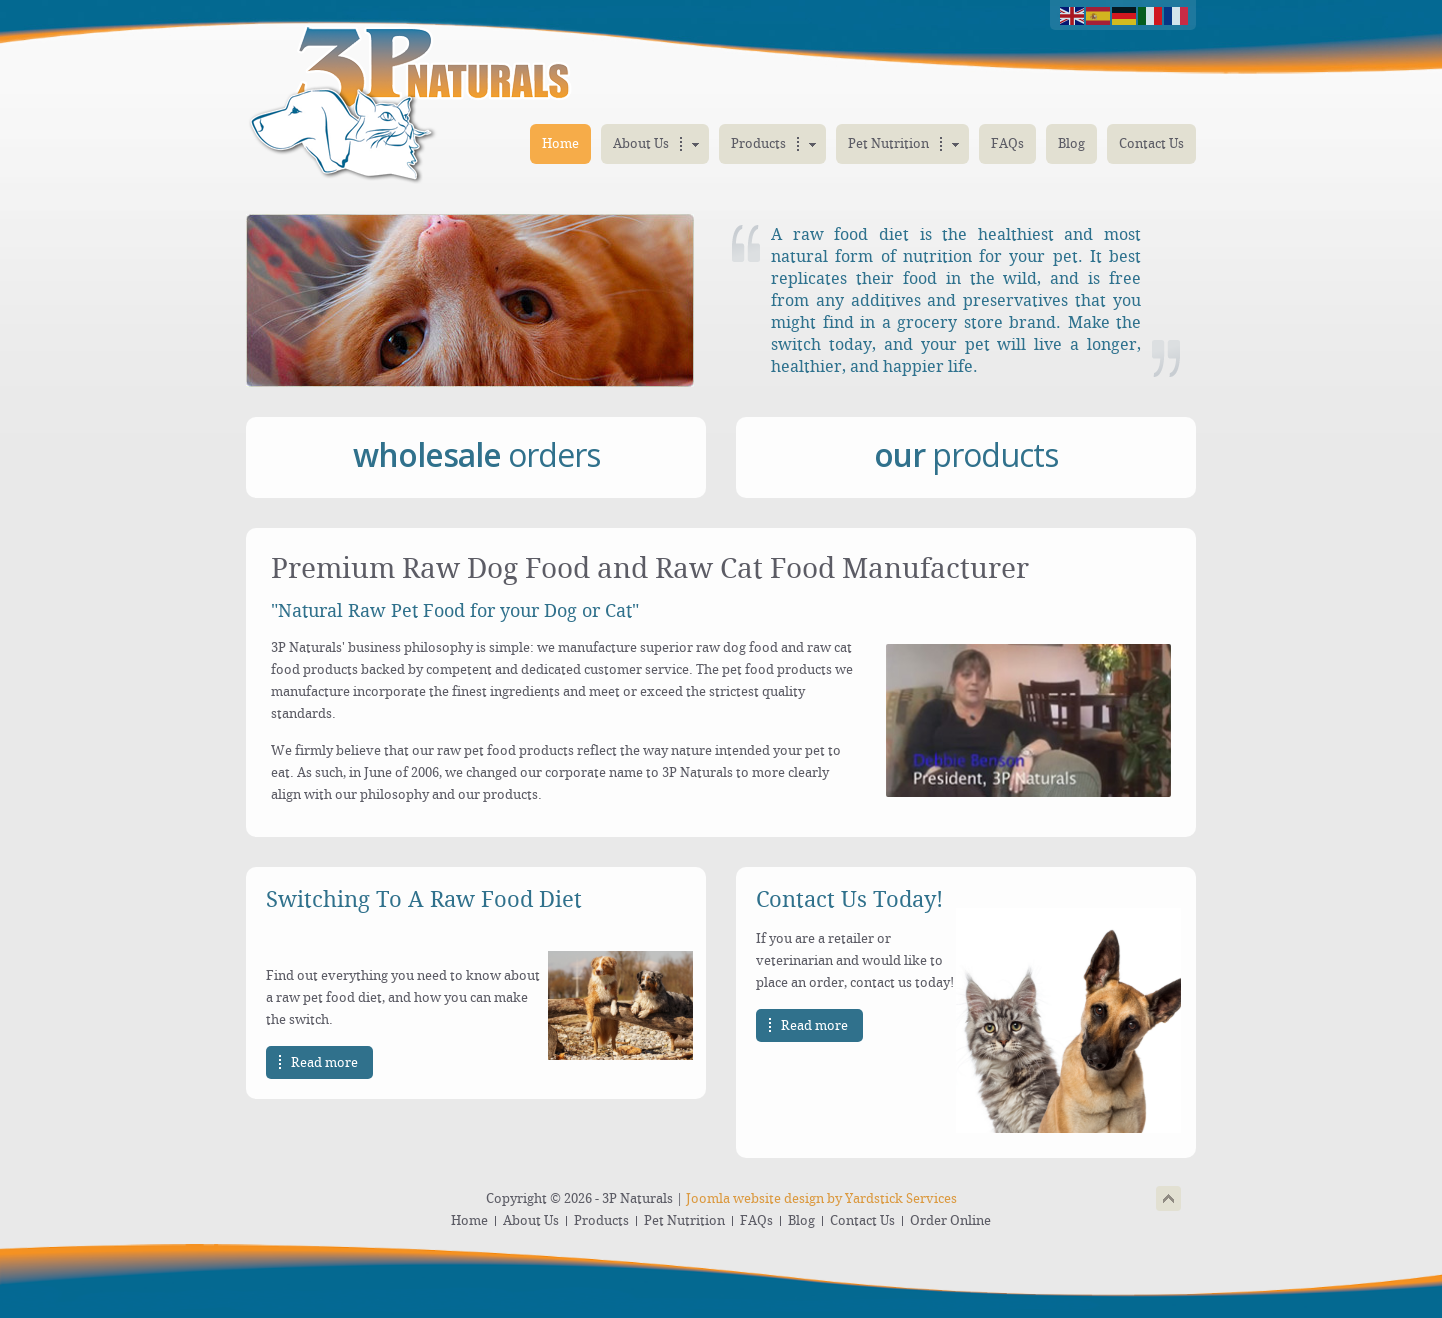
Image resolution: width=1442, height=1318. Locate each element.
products (966, 454)
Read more (324, 1062)
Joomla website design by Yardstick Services (821, 1198)
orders (476, 454)
